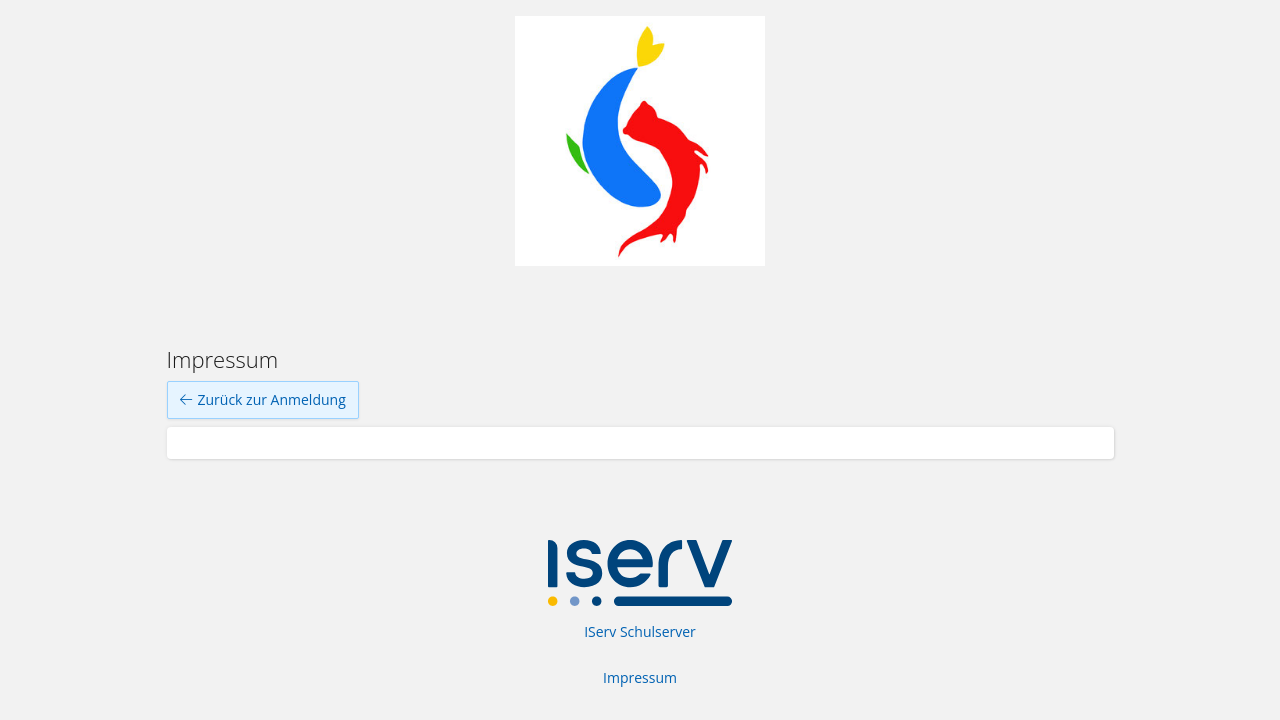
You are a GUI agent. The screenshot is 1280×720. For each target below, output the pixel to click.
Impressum (640, 677)
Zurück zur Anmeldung (263, 400)
